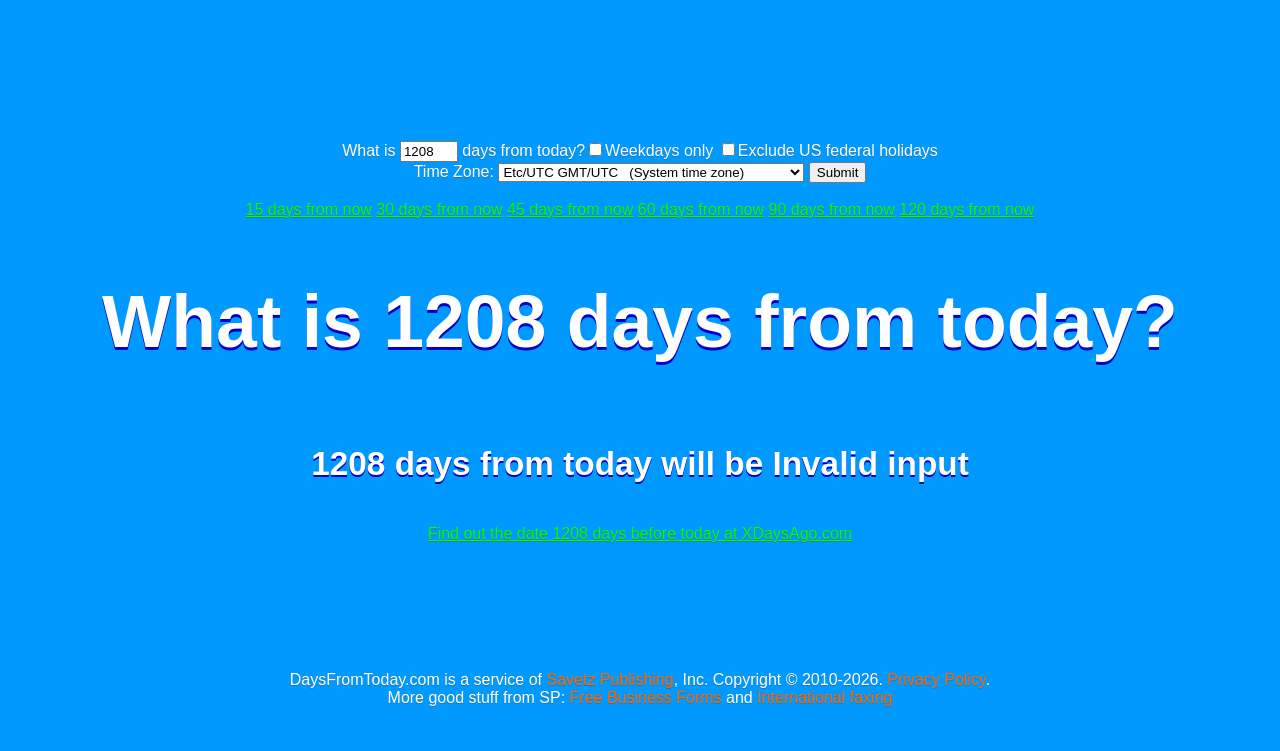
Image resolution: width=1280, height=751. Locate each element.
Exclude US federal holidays (838, 150)
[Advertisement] (640, 73)
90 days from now (832, 209)
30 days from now (439, 209)
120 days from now (966, 209)
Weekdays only (659, 150)
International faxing (824, 697)
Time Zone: (456, 171)
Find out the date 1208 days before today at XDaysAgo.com (640, 533)
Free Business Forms (646, 697)
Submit (837, 172)
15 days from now (309, 209)
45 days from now (570, 209)
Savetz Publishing (609, 679)
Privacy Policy (936, 679)
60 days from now (701, 209)
